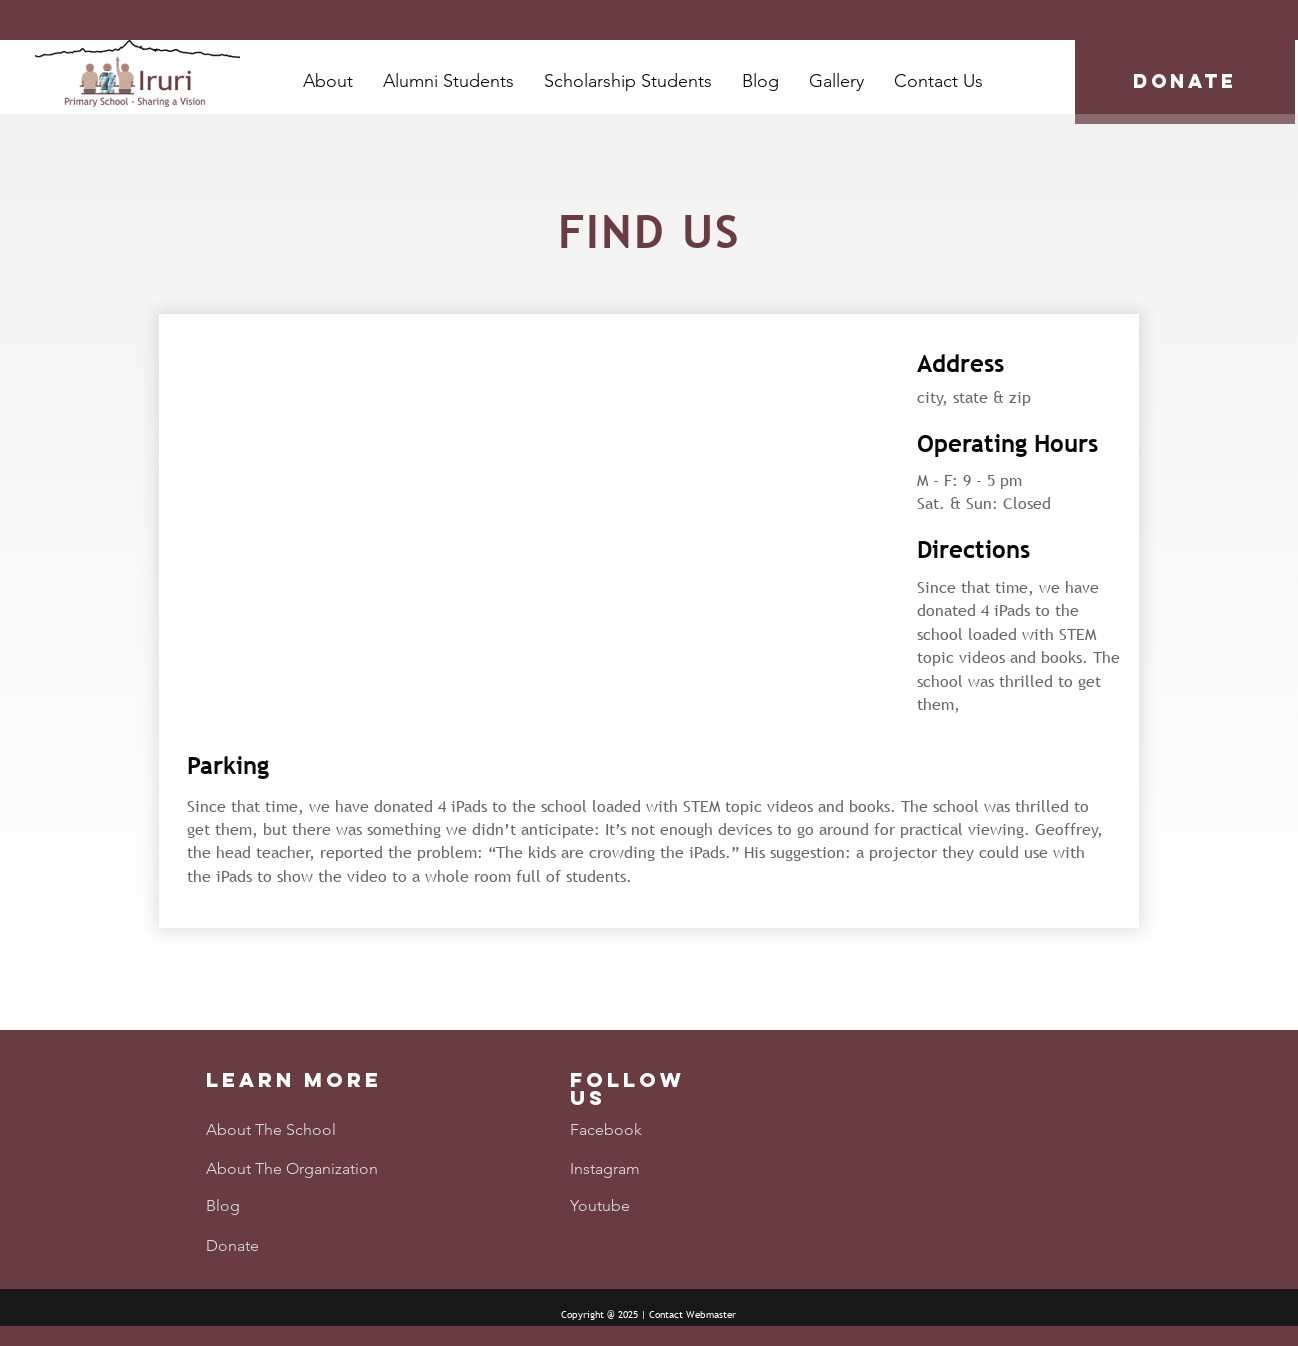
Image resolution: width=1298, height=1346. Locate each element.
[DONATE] (1185, 82)
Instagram (605, 1168)
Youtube (600, 1205)
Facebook (606, 1129)
